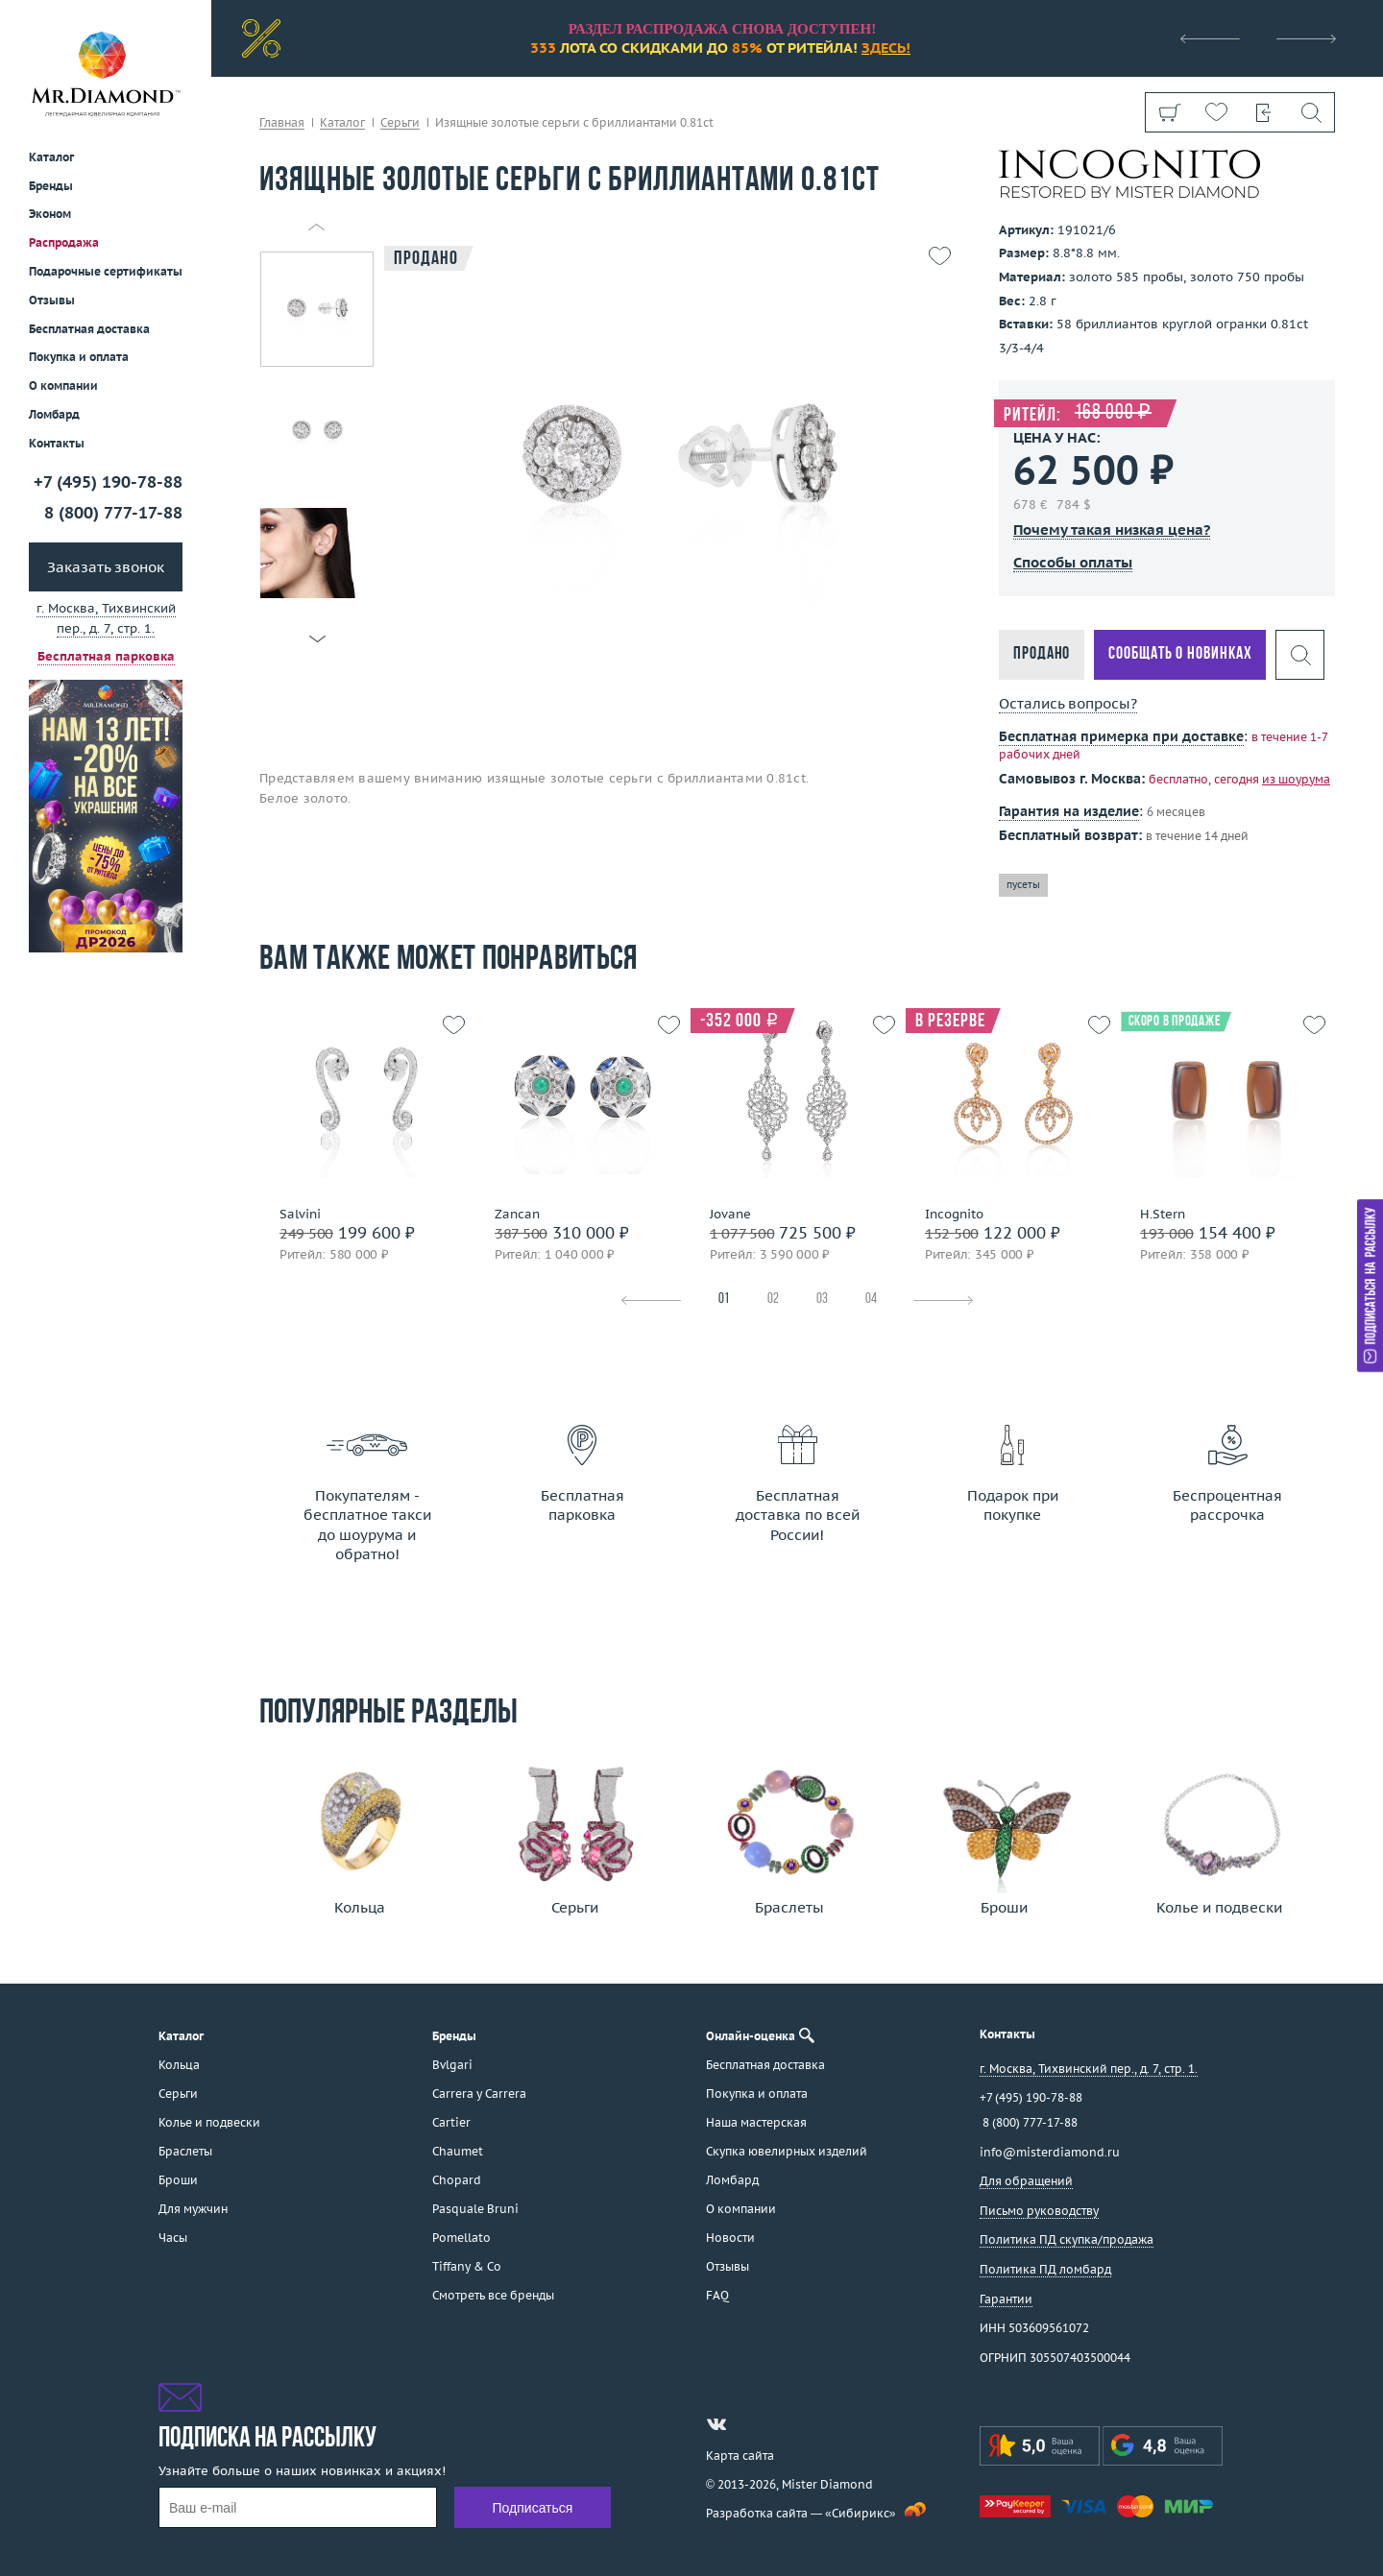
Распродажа (64, 242)
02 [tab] (773, 1299)
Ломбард (54, 414)
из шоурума (1296, 779)
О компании (63, 385)
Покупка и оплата (79, 356)
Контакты (57, 443)
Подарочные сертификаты (105, 271)
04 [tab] (871, 1299)
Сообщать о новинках (1179, 654)
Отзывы (52, 300)
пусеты (1023, 885)
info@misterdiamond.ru (1050, 2152)
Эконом (50, 213)
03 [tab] (822, 1299)
